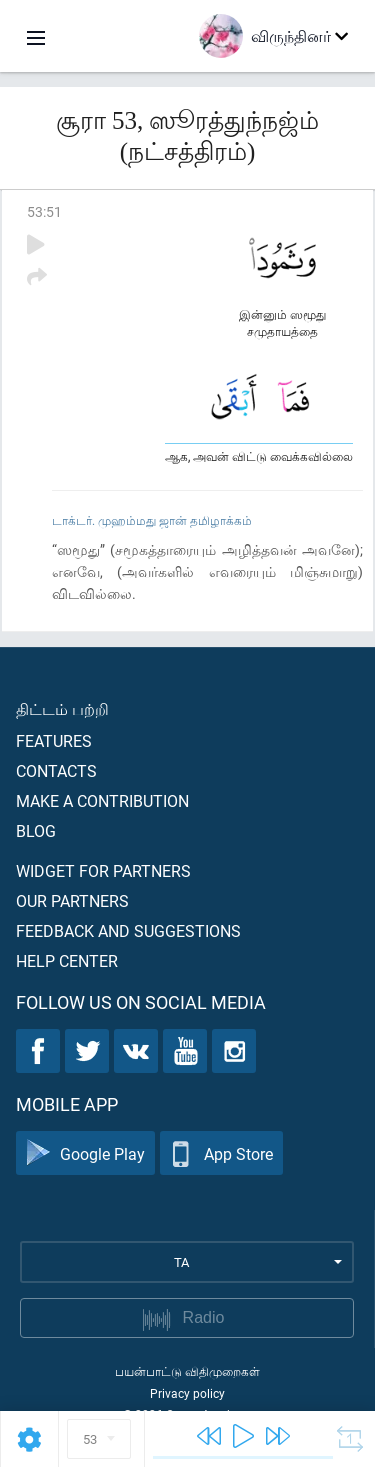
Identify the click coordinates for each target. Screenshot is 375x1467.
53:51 (44, 211)
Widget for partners (103, 870)
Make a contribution (102, 800)
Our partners (72, 900)
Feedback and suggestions (128, 930)
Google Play (85, 1153)
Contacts (56, 770)
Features (54, 740)
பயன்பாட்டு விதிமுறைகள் (187, 1371)
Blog (36, 830)
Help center (67, 960)
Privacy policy (187, 1393)
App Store (221, 1153)
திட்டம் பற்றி (62, 708)
